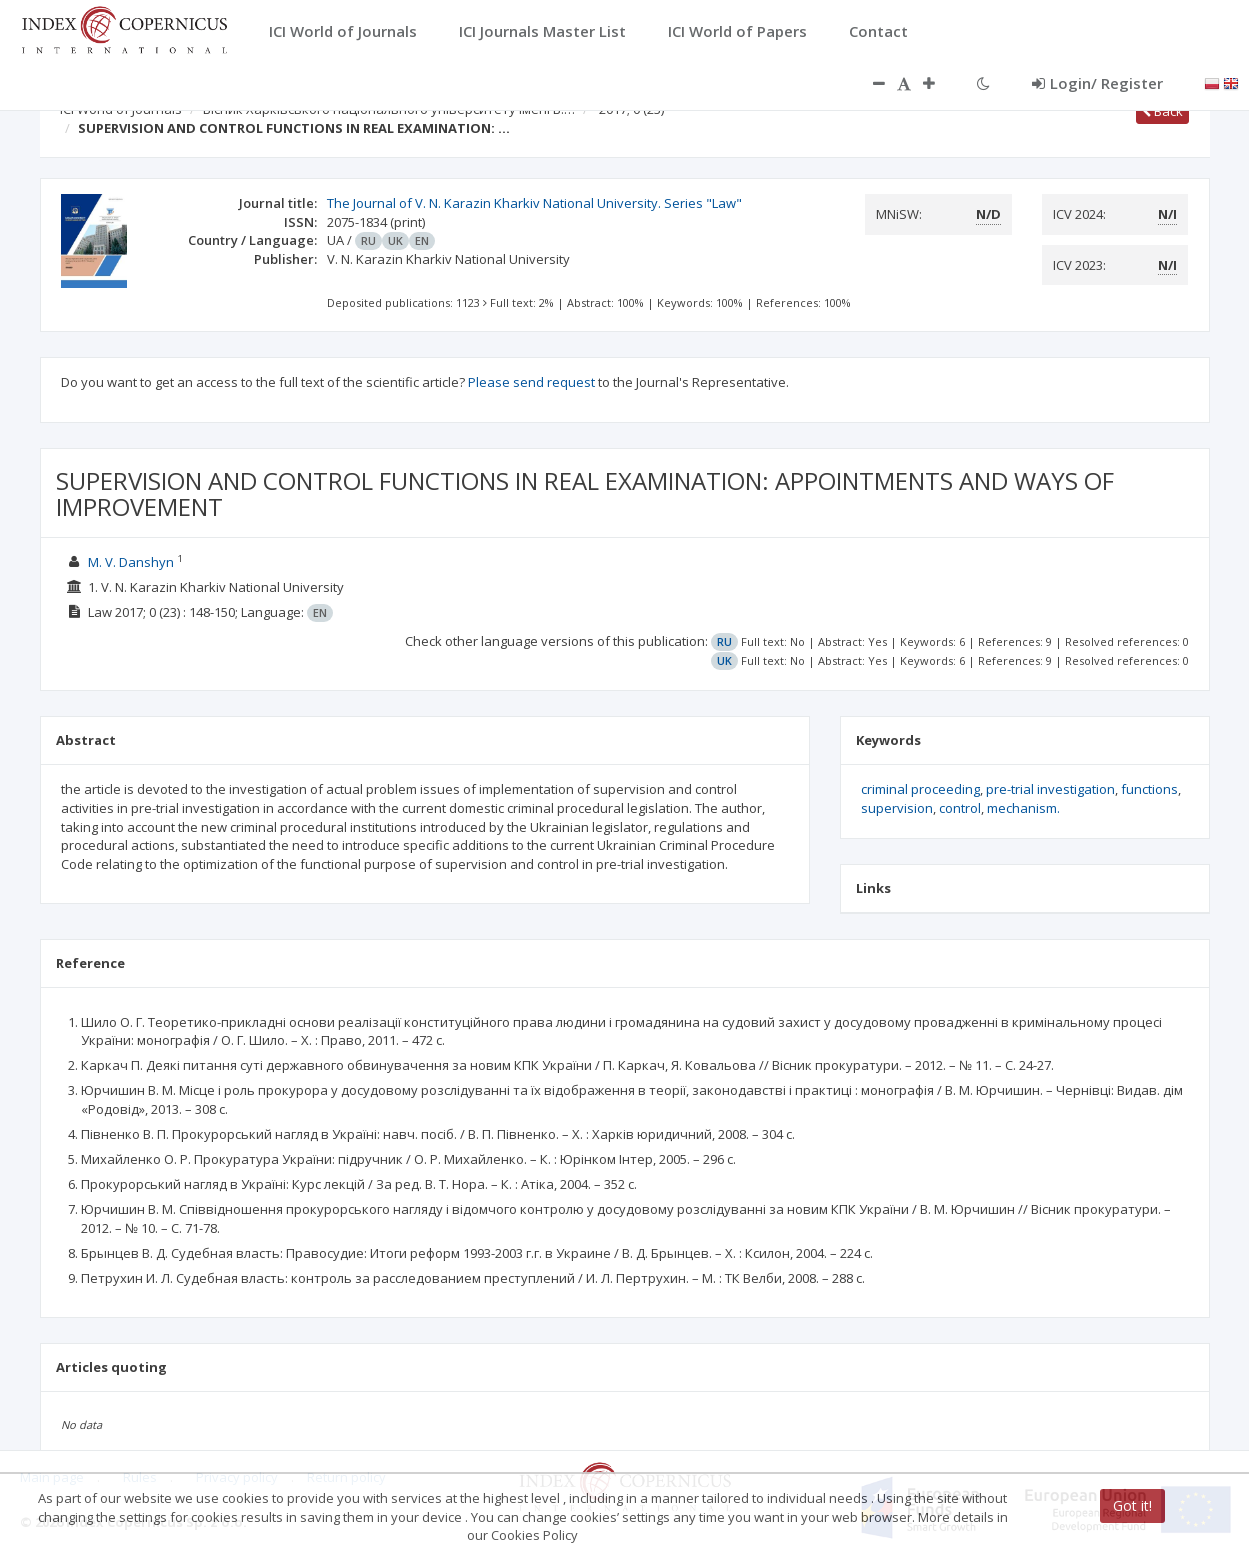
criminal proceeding (920, 789)
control (960, 808)
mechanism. (1023, 808)
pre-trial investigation (1050, 789)
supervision (897, 808)
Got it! (1132, 1505)
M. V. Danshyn (131, 562)
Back (1162, 111)
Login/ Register (1097, 83)
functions (1149, 789)
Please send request (531, 382)
